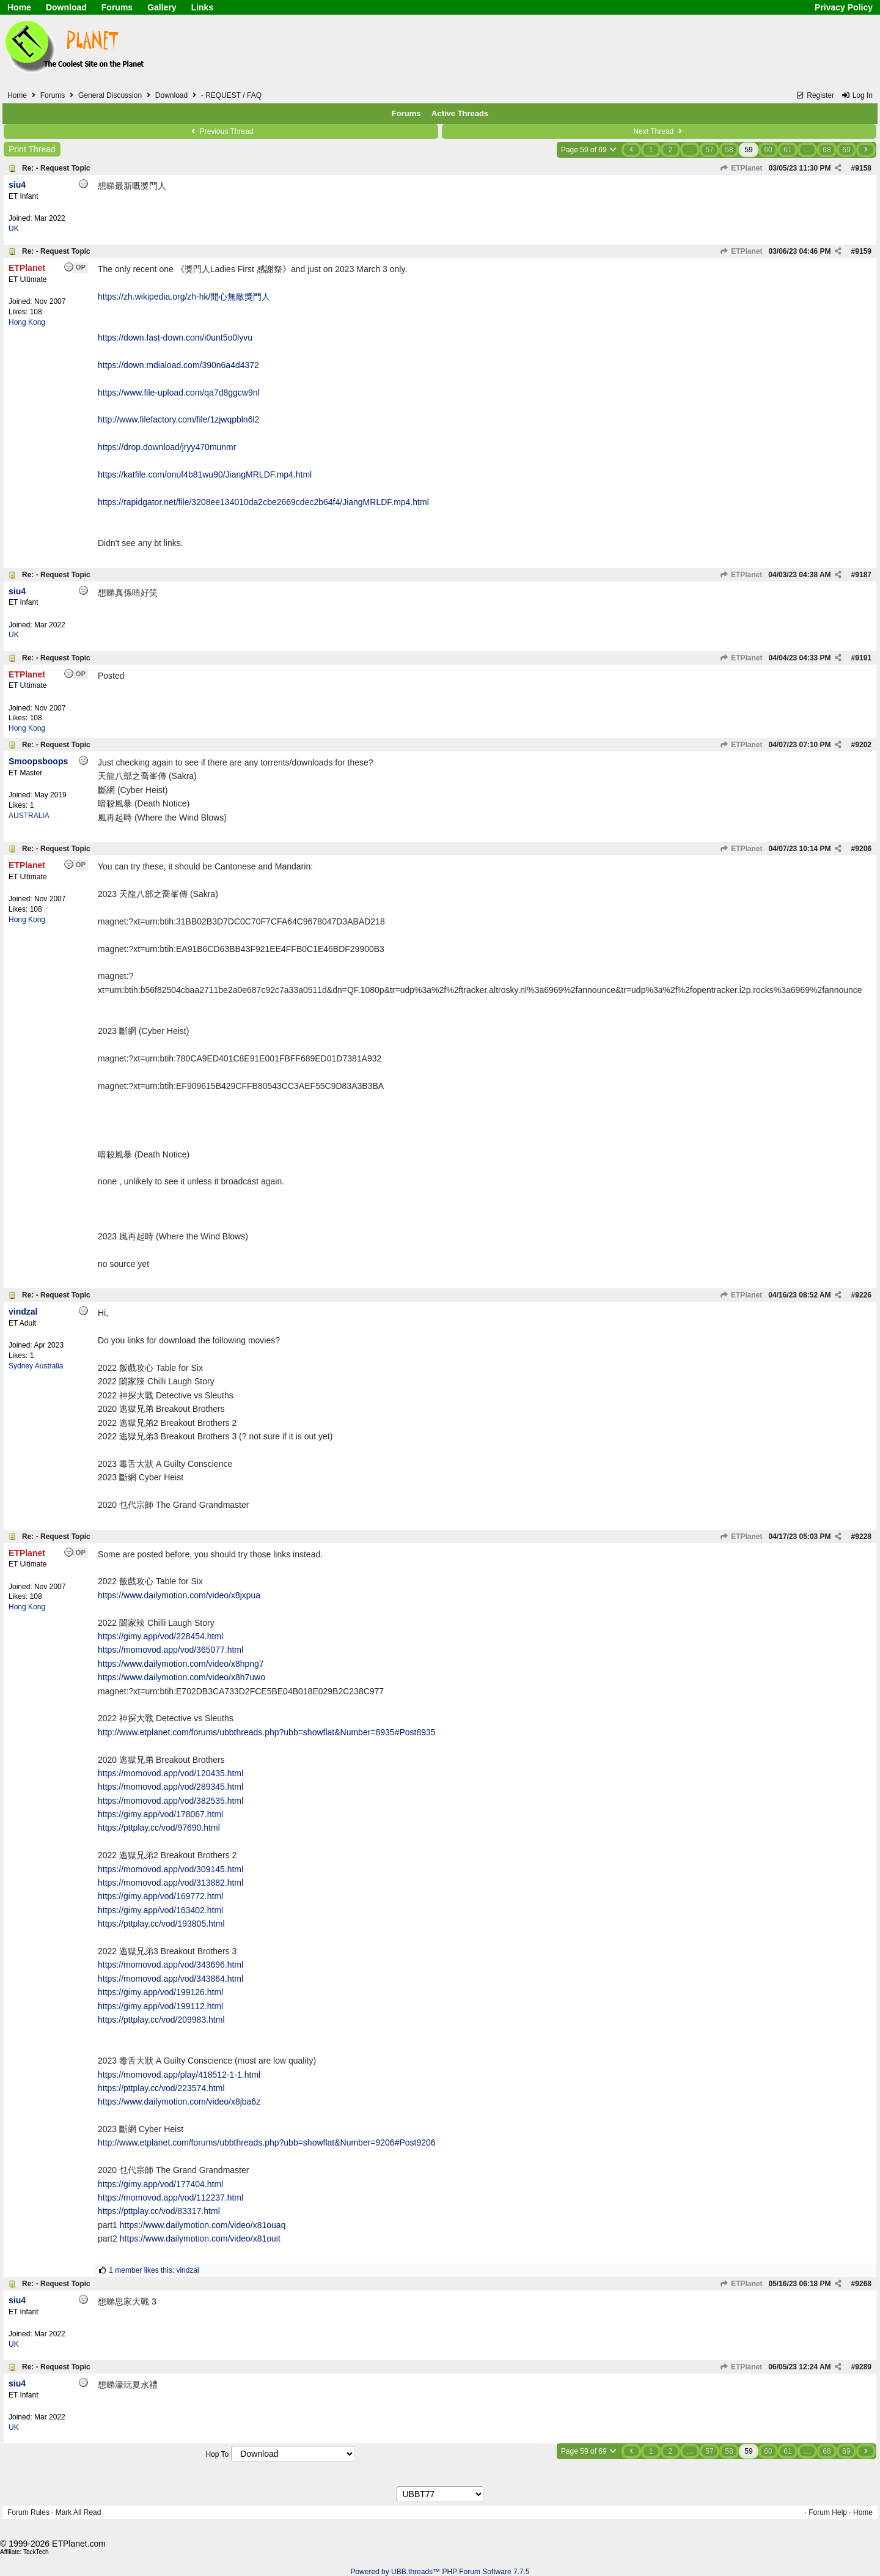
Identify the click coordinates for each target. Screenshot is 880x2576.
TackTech (36, 2551)
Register (815, 95)
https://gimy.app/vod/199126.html (160, 1992)
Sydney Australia (36, 1366)
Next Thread (658, 131)
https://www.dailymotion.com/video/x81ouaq (203, 2225)
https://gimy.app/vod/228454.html (160, 1636)
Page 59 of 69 (589, 150)
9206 (863, 848)
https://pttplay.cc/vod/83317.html (159, 2211)
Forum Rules (28, 2512)
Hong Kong (27, 322)
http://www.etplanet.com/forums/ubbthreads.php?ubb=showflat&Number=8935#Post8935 (267, 1732)
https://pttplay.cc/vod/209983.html (161, 2019)
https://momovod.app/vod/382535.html (170, 1801)
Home (19, 7)
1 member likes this (140, 2270)
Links (202, 7)
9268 (863, 2283)
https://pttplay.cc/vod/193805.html (161, 1923)
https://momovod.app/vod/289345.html (170, 1787)
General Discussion (110, 95)
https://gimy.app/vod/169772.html (160, 1896)
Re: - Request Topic (56, 168)
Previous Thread (220, 131)
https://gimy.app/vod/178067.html (160, 1814)
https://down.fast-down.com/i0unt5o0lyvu (175, 337)
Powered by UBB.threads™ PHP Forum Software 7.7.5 (439, 2571)
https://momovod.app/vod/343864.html (170, 1979)
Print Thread (32, 149)
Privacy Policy (844, 7)
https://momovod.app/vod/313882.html (170, 1883)
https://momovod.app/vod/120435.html (170, 1773)
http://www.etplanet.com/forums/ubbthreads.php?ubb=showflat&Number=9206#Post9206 (267, 2142)
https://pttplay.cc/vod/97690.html (159, 1827)
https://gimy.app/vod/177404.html (160, 2184)
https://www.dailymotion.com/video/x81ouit (200, 2238)
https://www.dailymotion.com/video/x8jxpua (179, 1595)
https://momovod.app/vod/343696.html (170, 1964)
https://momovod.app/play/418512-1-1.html (179, 2075)
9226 (863, 1295)
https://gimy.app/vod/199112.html (160, 2006)
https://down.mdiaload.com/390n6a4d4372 (178, 365)
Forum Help (828, 2512)
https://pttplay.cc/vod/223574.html (161, 2088)
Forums (117, 7)
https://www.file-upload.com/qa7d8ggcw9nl (179, 392)
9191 (863, 658)
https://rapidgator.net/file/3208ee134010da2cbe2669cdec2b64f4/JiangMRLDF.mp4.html (263, 502)
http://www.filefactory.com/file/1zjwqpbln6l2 (178, 419)
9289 (863, 2367)
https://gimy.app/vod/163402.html (160, 1910)
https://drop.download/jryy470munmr (167, 447)
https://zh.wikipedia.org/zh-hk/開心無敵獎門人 (184, 296)
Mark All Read (78, 2512)
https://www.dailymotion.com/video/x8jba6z (179, 2101)
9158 (863, 168)
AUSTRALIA (29, 815)
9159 (863, 251)
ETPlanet (741, 168)
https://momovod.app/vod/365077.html (170, 1650)
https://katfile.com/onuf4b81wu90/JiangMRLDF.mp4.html (205, 474)
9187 (863, 574)
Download (66, 7)
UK (14, 228)
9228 (863, 1536)
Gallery (161, 7)
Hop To (217, 2454)
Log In (857, 95)
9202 (863, 744)
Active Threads (459, 113)
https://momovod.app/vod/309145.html (170, 1869)
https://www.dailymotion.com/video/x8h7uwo (181, 1677)
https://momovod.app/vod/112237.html (170, 2197)
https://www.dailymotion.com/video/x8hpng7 (181, 1664)
